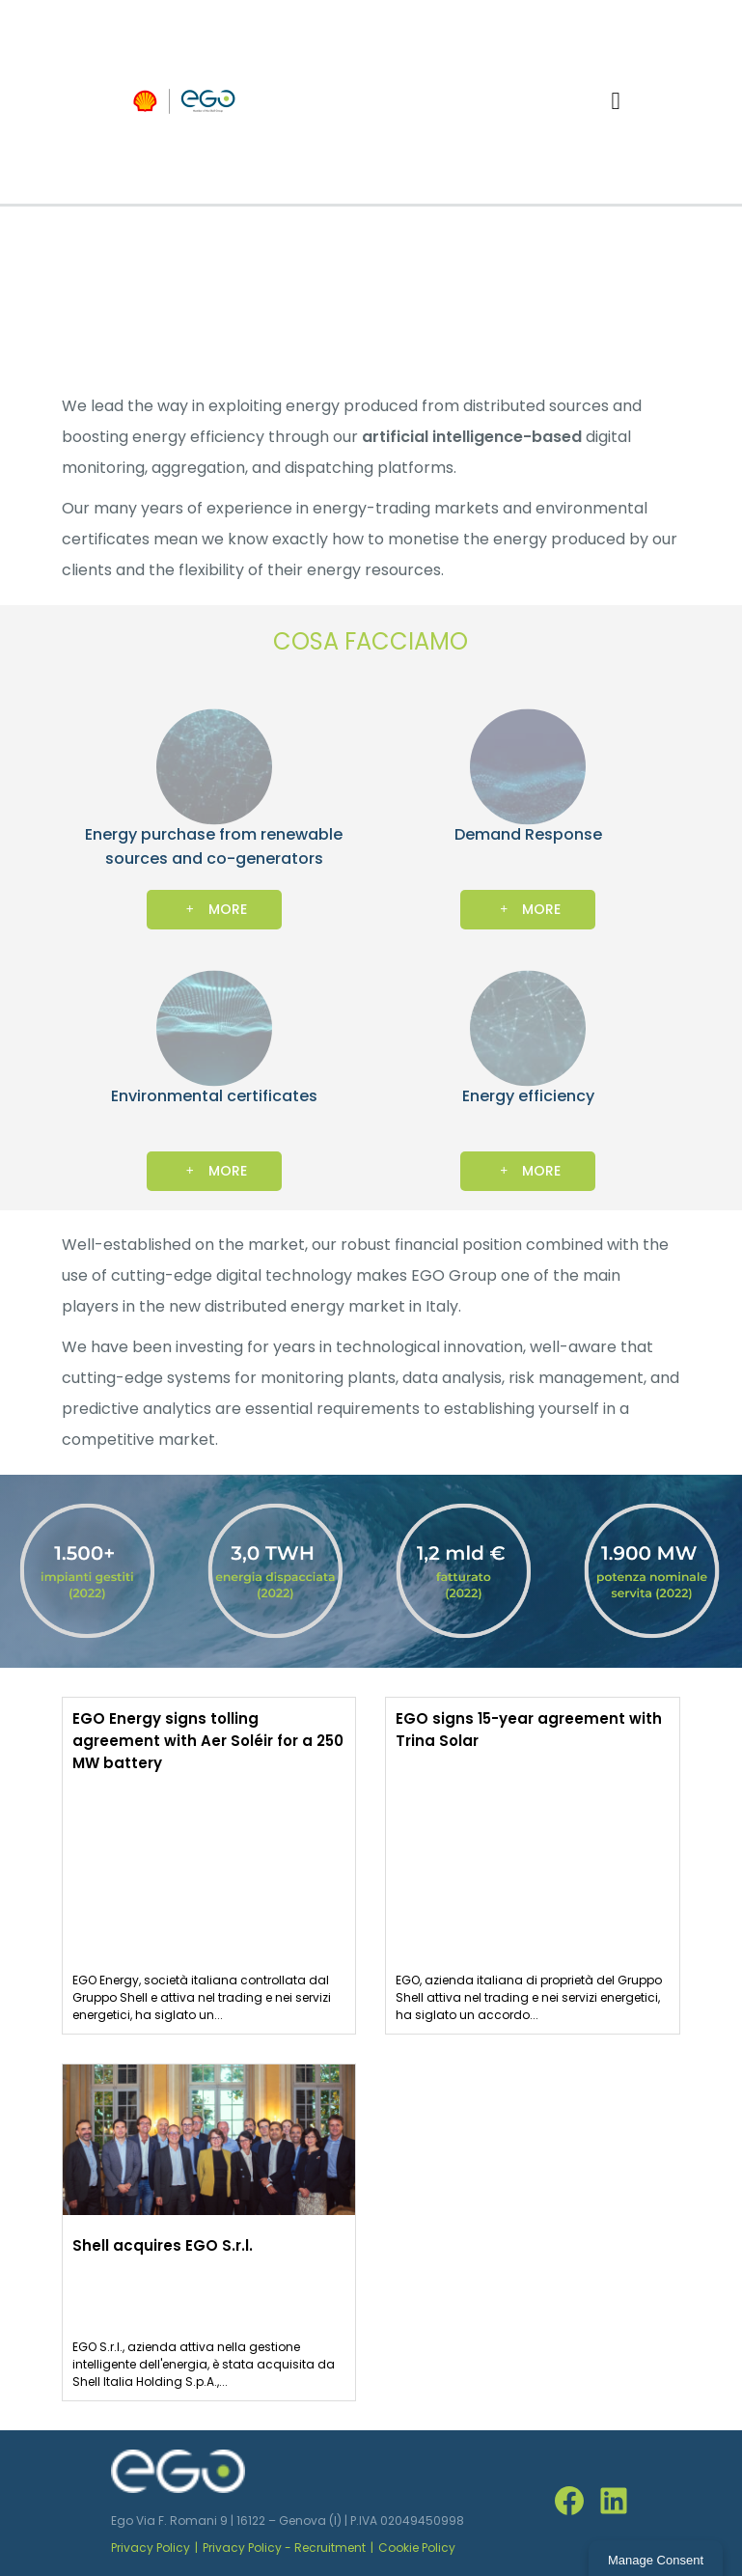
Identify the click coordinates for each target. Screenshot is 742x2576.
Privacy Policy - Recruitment (284, 2547)
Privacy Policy (150, 2547)
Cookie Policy (416, 2547)
